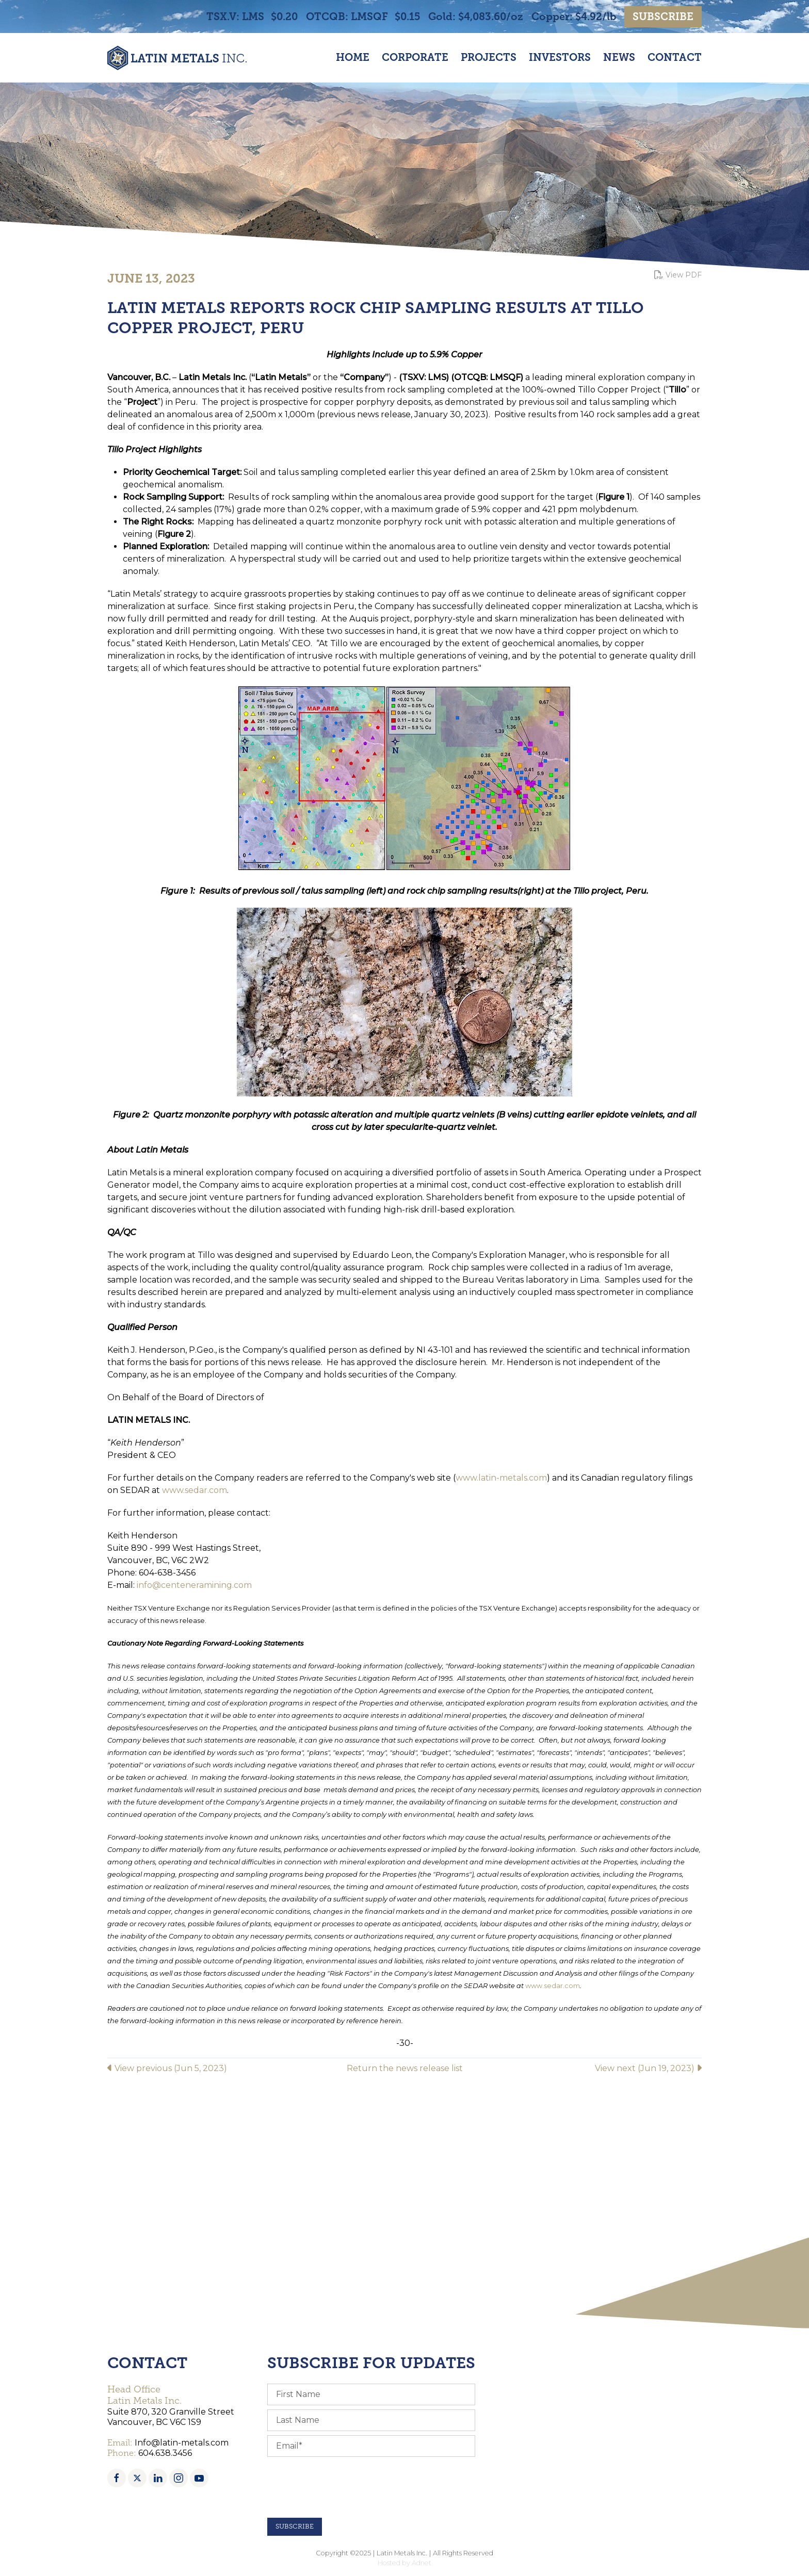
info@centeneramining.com (194, 1585)
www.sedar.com (194, 1490)
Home (352, 57)
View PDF (678, 275)
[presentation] (345, 2487)
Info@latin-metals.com (182, 2443)
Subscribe (663, 17)
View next (648, 2068)
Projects (488, 57)
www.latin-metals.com (501, 1478)
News (619, 57)
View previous (167, 2068)
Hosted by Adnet (404, 2563)
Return (405, 2068)
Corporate (415, 57)
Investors (560, 57)
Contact (675, 57)
